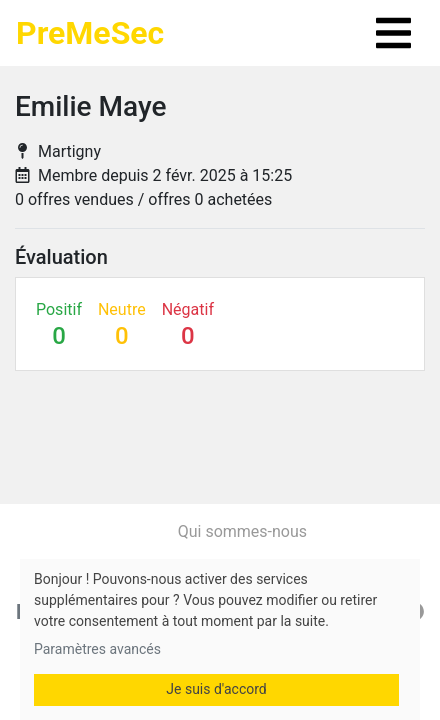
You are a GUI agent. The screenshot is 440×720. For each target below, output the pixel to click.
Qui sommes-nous (242, 531)
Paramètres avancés (97, 649)
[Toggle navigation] (393, 33)
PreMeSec (90, 33)
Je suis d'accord (216, 689)
